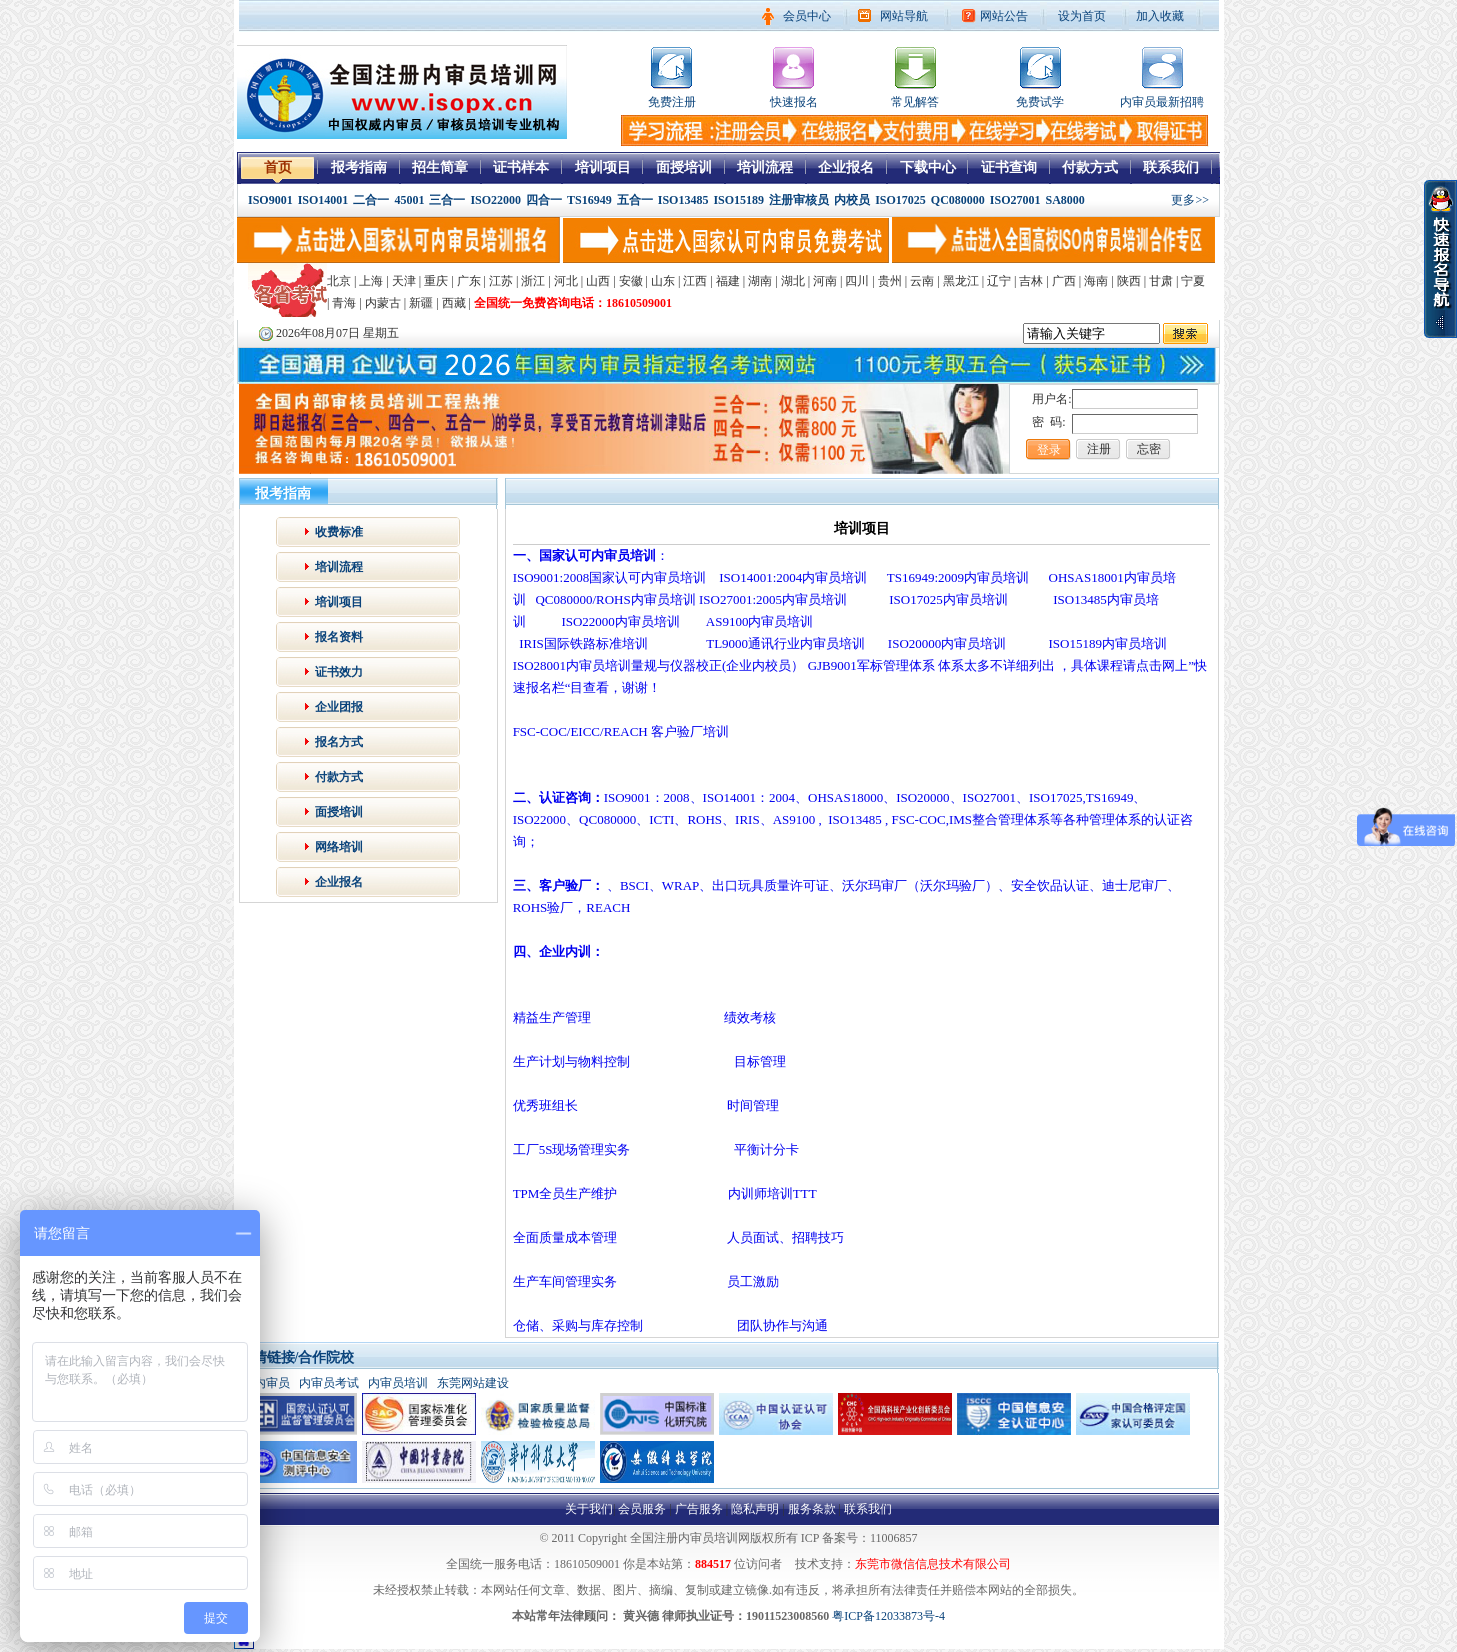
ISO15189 (738, 200)
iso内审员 (265, 1383)
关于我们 (589, 1509)
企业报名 (846, 167)
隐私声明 (755, 1509)
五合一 (635, 200)
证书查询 (1009, 167)
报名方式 (339, 742)
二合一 (371, 200)
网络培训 (339, 847)
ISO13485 (683, 200)
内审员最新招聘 (1162, 102)
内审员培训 (398, 1383)
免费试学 (1040, 102)
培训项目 (603, 167)
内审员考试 (329, 1383)
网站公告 (1004, 16)
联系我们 (1171, 167)
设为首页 (1082, 16)
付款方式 (1090, 167)
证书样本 (521, 167)
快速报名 (794, 102)
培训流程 (765, 167)
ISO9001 (270, 200)
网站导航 (904, 16)
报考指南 (359, 167)
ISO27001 (1015, 200)
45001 (409, 200)
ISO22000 (495, 200)
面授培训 (684, 167)
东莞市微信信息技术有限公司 (933, 1564)
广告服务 (699, 1509)
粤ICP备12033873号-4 (888, 1616)
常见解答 (915, 102)
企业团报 (339, 707)
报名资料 (339, 637)
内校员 (852, 200)
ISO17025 (900, 200)
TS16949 (589, 200)
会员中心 (807, 16)
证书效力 (339, 672)
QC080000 (958, 200)
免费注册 (672, 102)
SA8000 (1065, 200)
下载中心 (928, 167)
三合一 (447, 200)
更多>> (1190, 200)
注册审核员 (799, 200)
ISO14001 (323, 200)
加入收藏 (1160, 16)
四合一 (544, 200)
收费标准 (339, 532)
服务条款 (812, 1509)
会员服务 (642, 1509)
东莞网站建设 (473, 1383)
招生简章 (440, 167)
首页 (278, 167)
